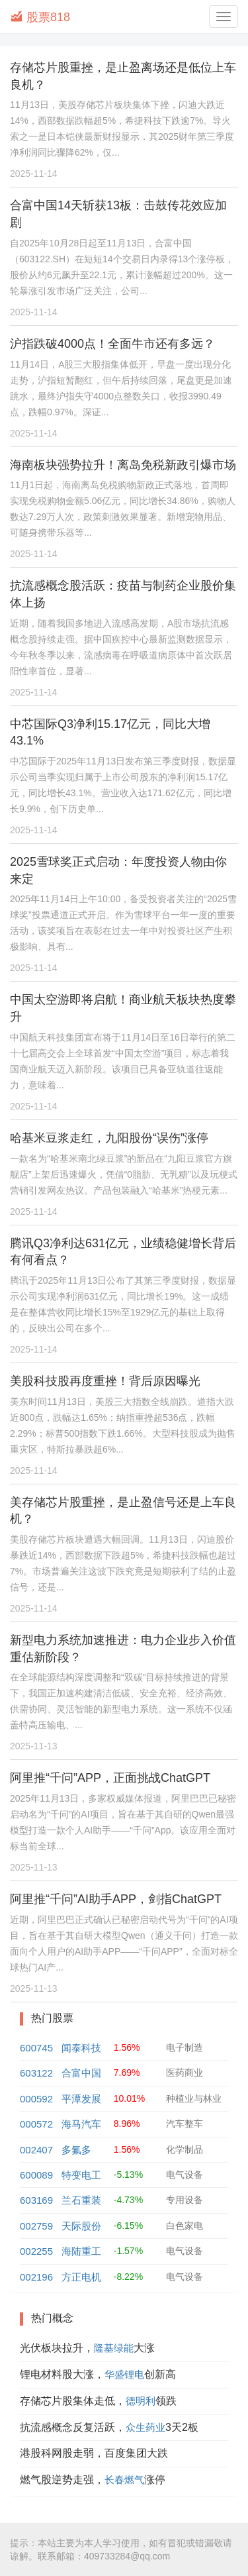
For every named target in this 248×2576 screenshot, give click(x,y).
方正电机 (81, 2277)
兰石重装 (81, 2200)
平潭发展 (81, 2098)
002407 (36, 2149)
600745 (36, 2047)
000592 (36, 2098)
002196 (36, 2277)
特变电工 (81, 2175)
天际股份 (81, 2226)
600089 (36, 2175)
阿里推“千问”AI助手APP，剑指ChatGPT (116, 1899)
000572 (36, 2124)
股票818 (40, 16)
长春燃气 (124, 2479)
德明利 (140, 2400)
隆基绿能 (114, 2347)
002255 (36, 2251)
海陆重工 (81, 2251)
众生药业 (145, 2427)
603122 (36, 2073)
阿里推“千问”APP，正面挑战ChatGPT (110, 1777)
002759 (36, 2226)
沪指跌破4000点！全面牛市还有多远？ (112, 343)
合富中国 (81, 2073)
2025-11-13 (34, 1746)
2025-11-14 (34, 173)
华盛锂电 (124, 2374)
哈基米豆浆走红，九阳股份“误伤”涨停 (109, 1138)
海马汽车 (81, 2124)
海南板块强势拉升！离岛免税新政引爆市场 (123, 465)
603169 (36, 2200)
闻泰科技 (81, 2047)
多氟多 (76, 2149)
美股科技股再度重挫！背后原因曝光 (105, 1381)
